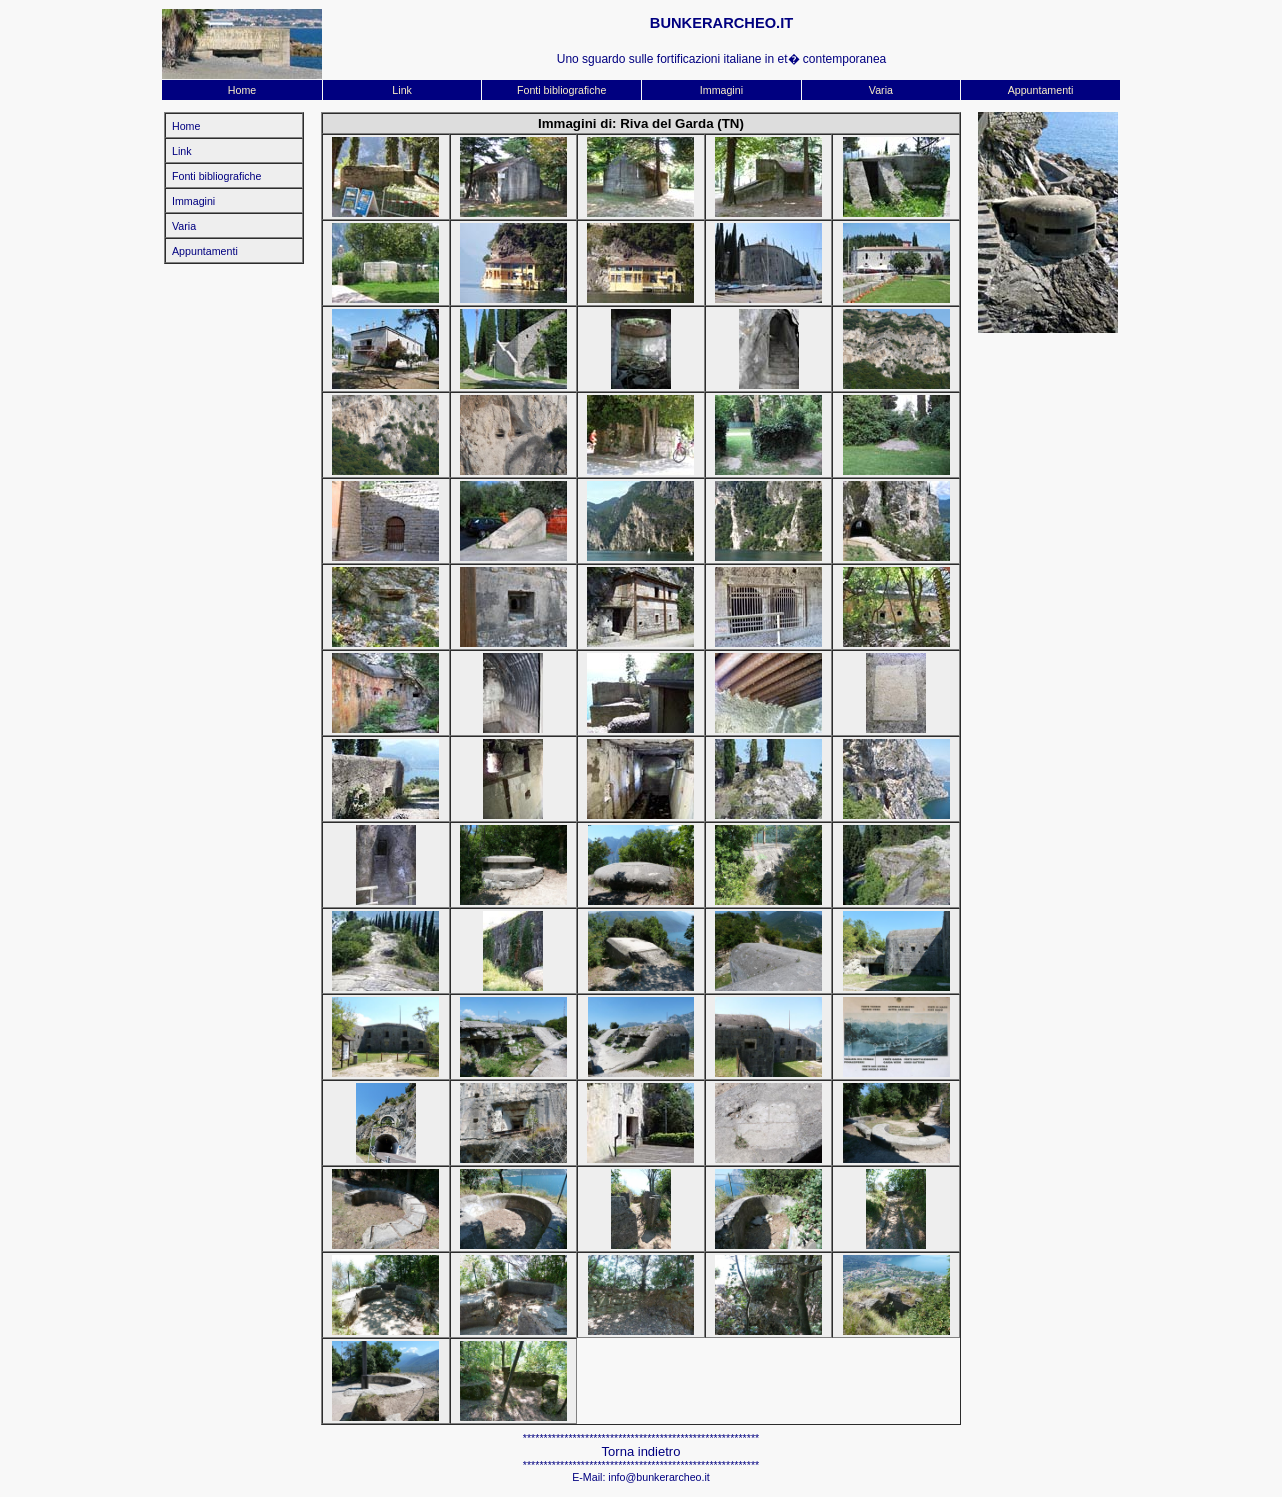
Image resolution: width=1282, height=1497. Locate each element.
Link (402, 90)
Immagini (721, 90)
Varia (881, 90)
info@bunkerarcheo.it (658, 1477)
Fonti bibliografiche (561, 90)
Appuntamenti (1041, 90)
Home (242, 90)
